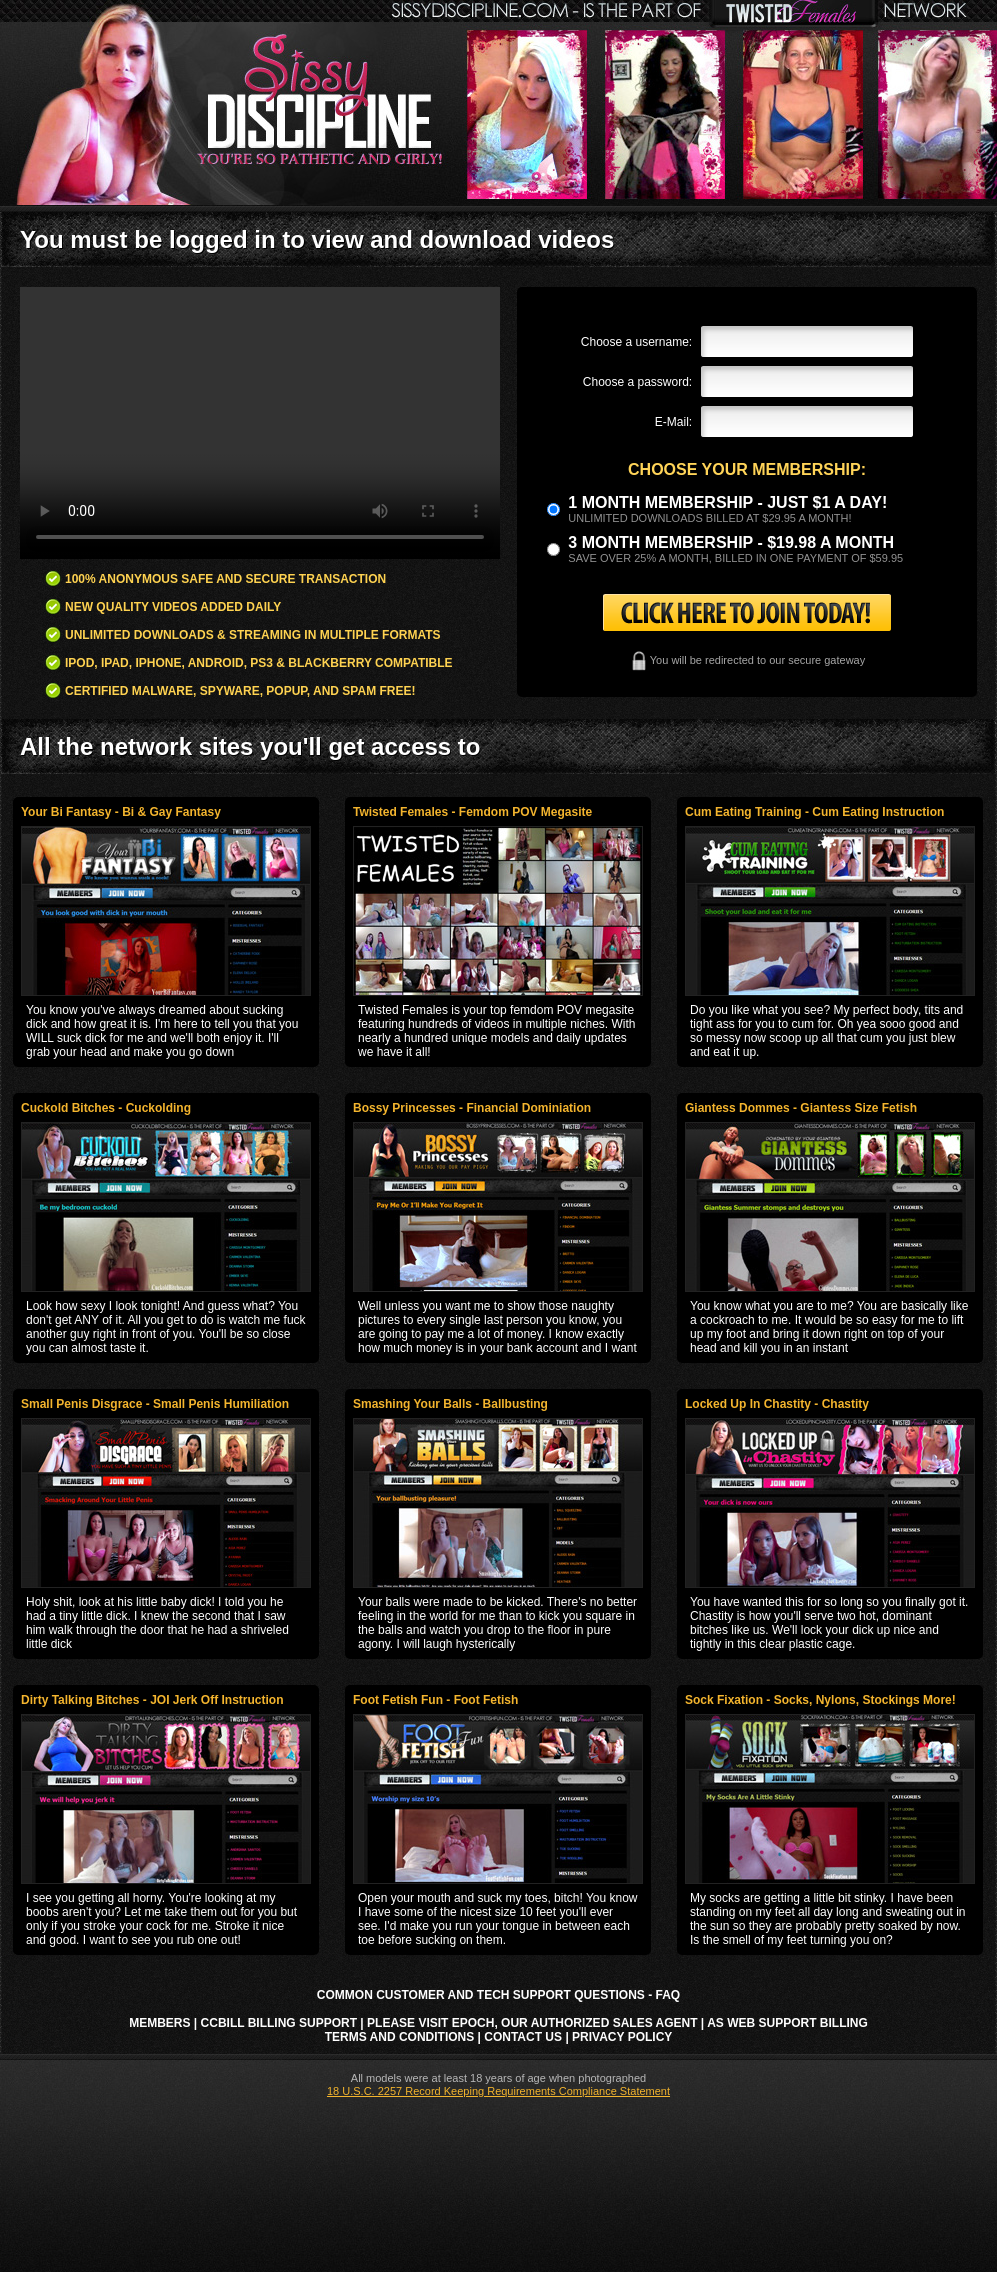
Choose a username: (636, 342)
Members (159, 2023)
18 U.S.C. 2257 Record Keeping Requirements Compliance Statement (498, 2091)
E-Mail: (673, 422)
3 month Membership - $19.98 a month (731, 542)
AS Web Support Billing (787, 2023)
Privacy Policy (622, 2037)
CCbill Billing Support (279, 2023)
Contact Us (523, 2037)
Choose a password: (637, 382)
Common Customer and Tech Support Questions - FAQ (498, 1995)
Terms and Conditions (400, 2037)
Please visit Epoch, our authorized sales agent (532, 2023)
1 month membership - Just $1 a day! (727, 502)
